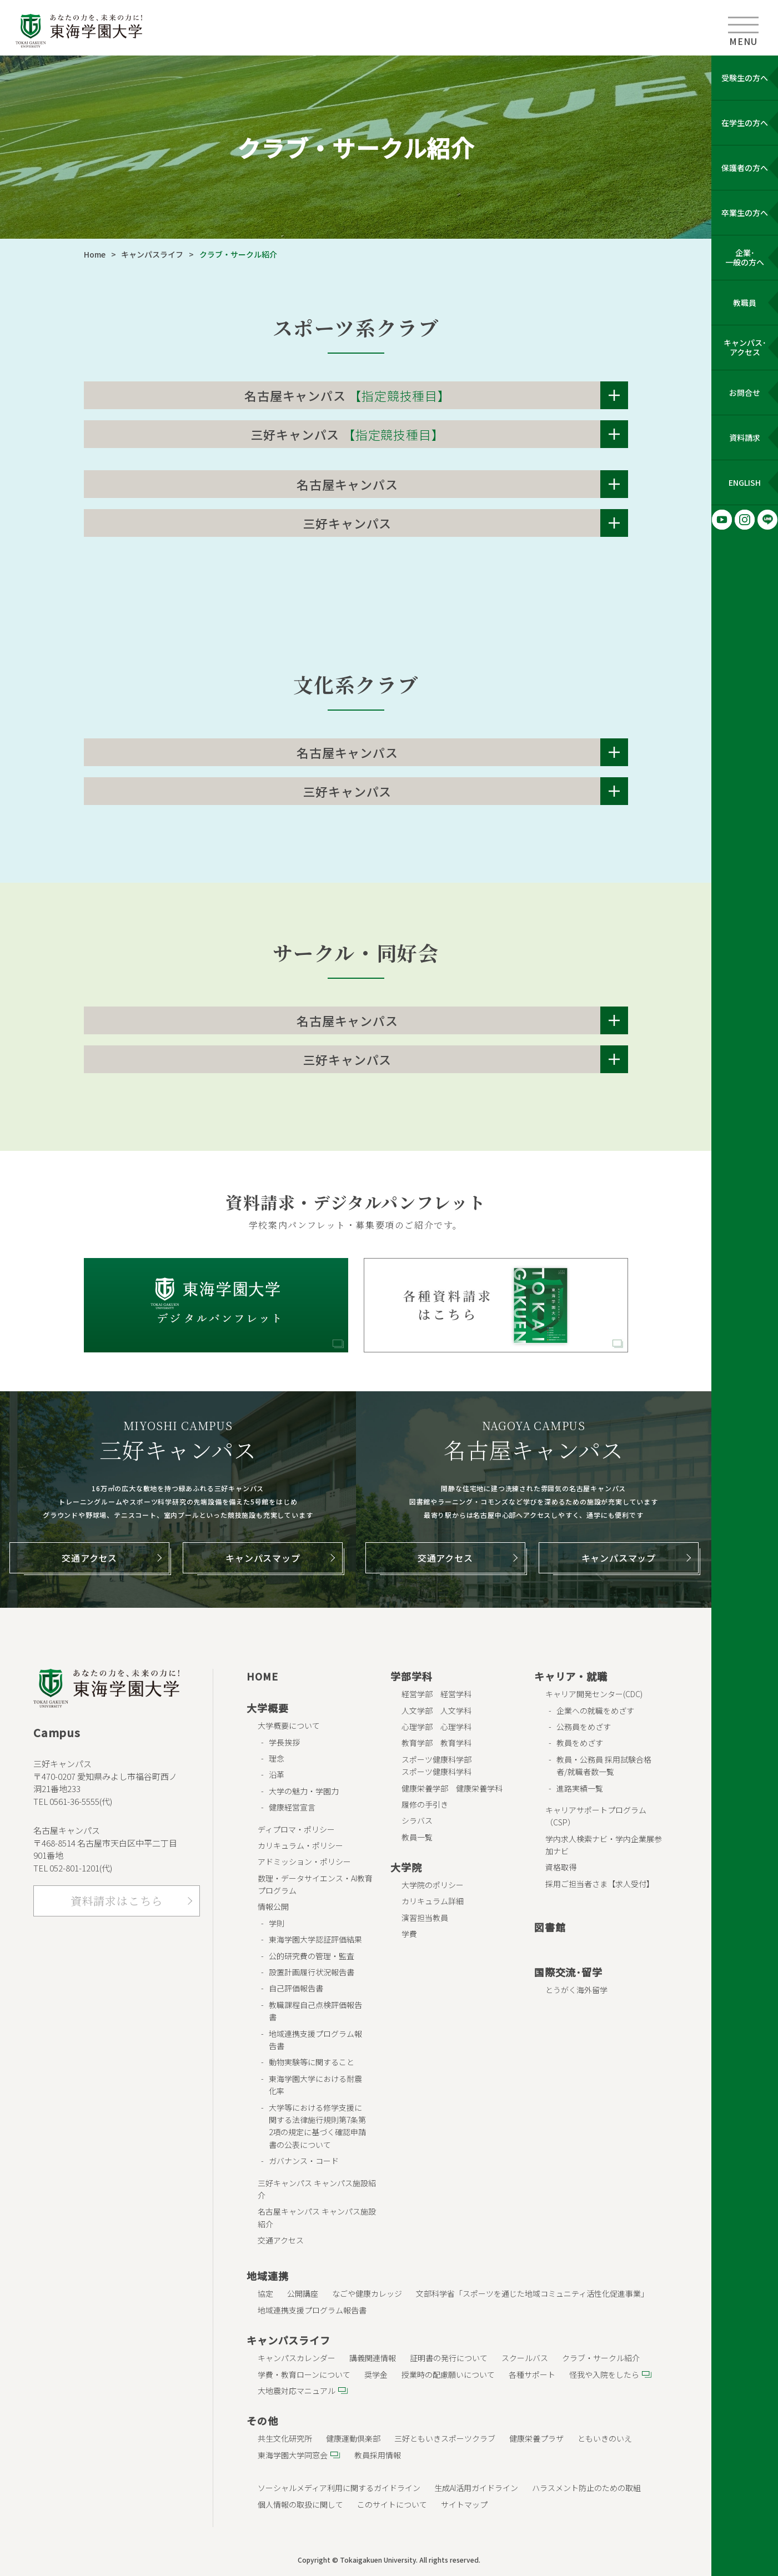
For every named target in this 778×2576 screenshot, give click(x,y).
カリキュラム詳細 (432, 1900)
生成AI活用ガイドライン (476, 2487)
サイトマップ (464, 2504)
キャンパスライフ (152, 254)
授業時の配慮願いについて (448, 2374)
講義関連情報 (372, 2357)
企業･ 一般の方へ (744, 257)
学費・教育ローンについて (304, 2374)
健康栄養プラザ (536, 2438)
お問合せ (744, 392)
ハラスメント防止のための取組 (586, 2487)
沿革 (276, 1774)
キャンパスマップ (262, 1557)
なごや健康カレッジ (367, 2293)
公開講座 (302, 2293)
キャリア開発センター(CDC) (594, 1693)
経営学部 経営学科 (436, 1693)
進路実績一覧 (579, 1788)
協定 (265, 2293)
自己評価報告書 (296, 1988)
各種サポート (532, 2374)
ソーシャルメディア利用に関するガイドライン (339, 2487)
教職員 (744, 302)
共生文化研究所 (285, 2438)
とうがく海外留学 (576, 1989)
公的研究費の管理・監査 (311, 1955)
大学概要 (267, 1707)
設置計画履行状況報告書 (311, 1972)
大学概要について (289, 1725)
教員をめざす (579, 1742)
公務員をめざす (583, 1726)
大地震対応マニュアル (296, 2390)
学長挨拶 (284, 1742)
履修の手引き (424, 1804)
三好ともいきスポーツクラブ (444, 2438)
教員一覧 (417, 1837)
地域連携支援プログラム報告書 (312, 2310)
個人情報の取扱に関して (300, 2504)
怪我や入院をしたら (604, 2374)
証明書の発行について (449, 2357)
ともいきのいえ (605, 2438)
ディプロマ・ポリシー (296, 1829)
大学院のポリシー (432, 1884)
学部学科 (411, 1676)
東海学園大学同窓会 (293, 2455)
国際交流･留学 (568, 1972)
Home (95, 254)
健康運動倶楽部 (353, 2438)
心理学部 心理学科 (436, 1726)
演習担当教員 (424, 1917)
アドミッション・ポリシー (304, 1861)
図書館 (549, 1927)
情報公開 (273, 1906)
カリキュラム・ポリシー (300, 1845)
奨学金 (376, 2374)
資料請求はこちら (117, 1901)
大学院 (405, 1867)
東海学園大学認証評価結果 (315, 1939)
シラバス (417, 1820)
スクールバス (524, 2357)
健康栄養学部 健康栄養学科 (452, 1788)
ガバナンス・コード (304, 2160)
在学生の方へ (744, 122)
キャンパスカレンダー (296, 2357)
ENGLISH (745, 482)
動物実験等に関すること (311, 2061)
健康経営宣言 (292, 1807)
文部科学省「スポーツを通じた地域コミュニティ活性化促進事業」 (532, 2293)
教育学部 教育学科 (436, 1742)
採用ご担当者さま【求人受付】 (599, 1883)
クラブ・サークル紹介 (601, 2357)
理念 (276, 1758)
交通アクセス (89, 1557)
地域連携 (267, 2275)
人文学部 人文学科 (436, 1710)
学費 (409, 1933)
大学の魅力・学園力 (304, 1791)
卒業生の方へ (744, 212)
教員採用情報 (377, 2455)
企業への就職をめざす (595, 1710)
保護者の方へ (744, 167)
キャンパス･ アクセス (745, 347)
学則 (276, 1923)
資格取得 (560, 1867)
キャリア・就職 (571, 1676)
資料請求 (744, 437)
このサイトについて (392, 2504)
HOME (262, 1676)
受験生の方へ (744, 77)
